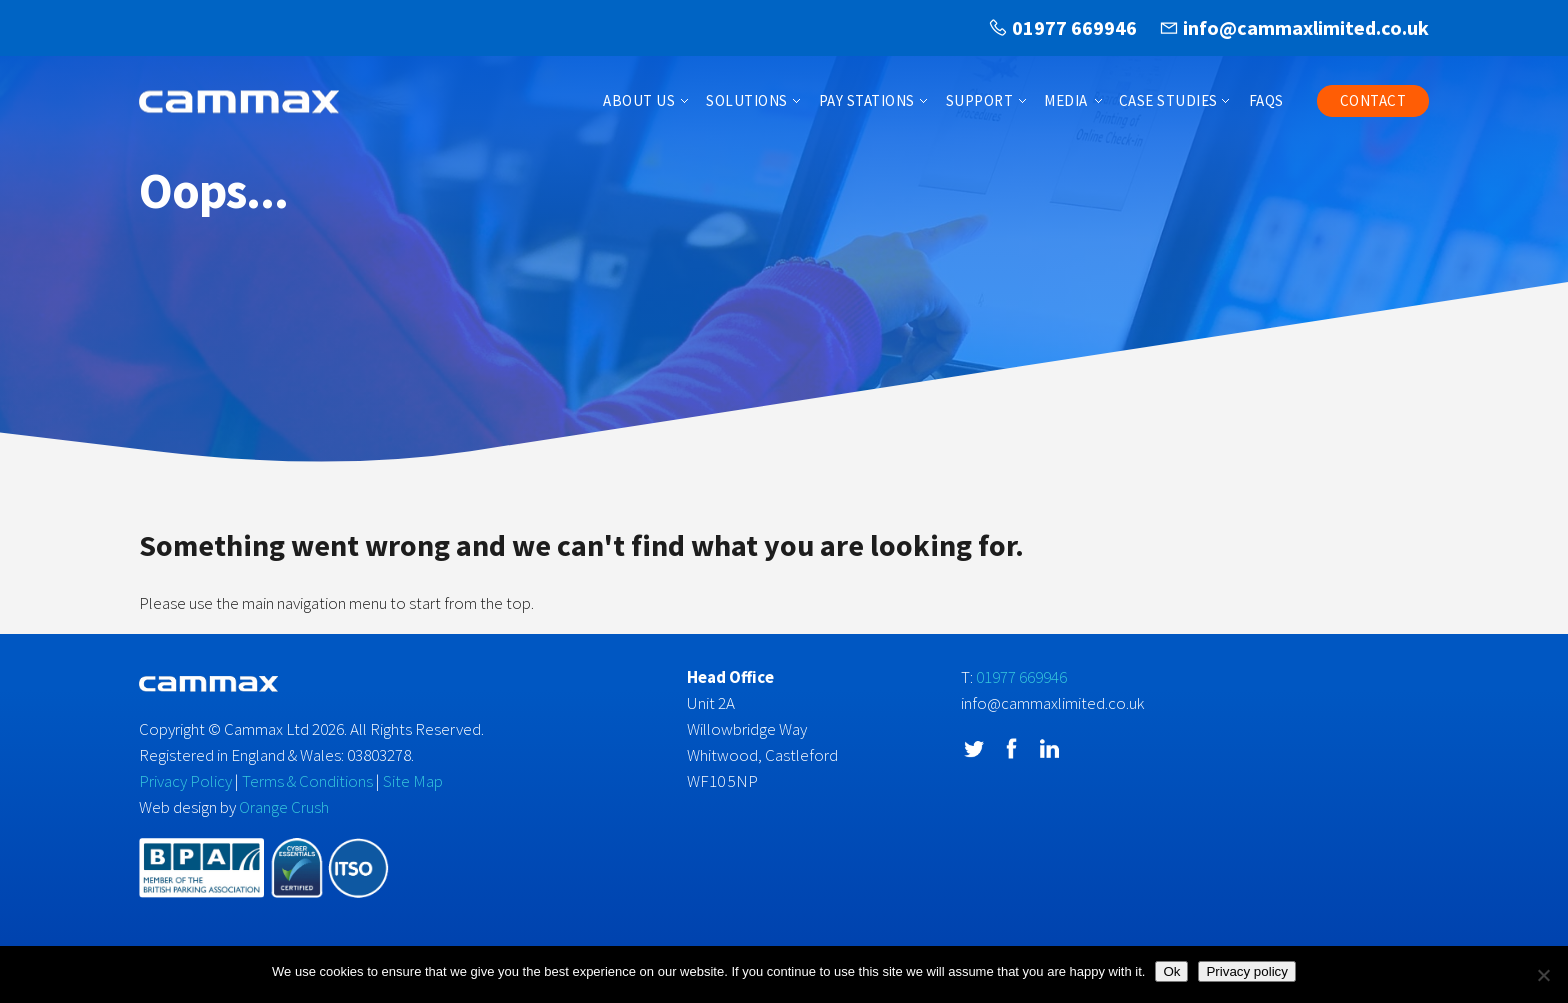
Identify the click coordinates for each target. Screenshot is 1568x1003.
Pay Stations (867, 100)
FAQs (1266, 100)
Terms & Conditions (307, 781)
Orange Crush (284, 807)
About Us (639, 100)
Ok (1171, 971)
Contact (1373, 100)
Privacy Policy (185, 781)
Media (1066, 100)
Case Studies (1168, 100)
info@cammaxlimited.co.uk (1306, 27)
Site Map (413, 781)
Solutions (747, 100)
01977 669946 (1074, 27)
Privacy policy (1246, 971)
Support (980, 100)
